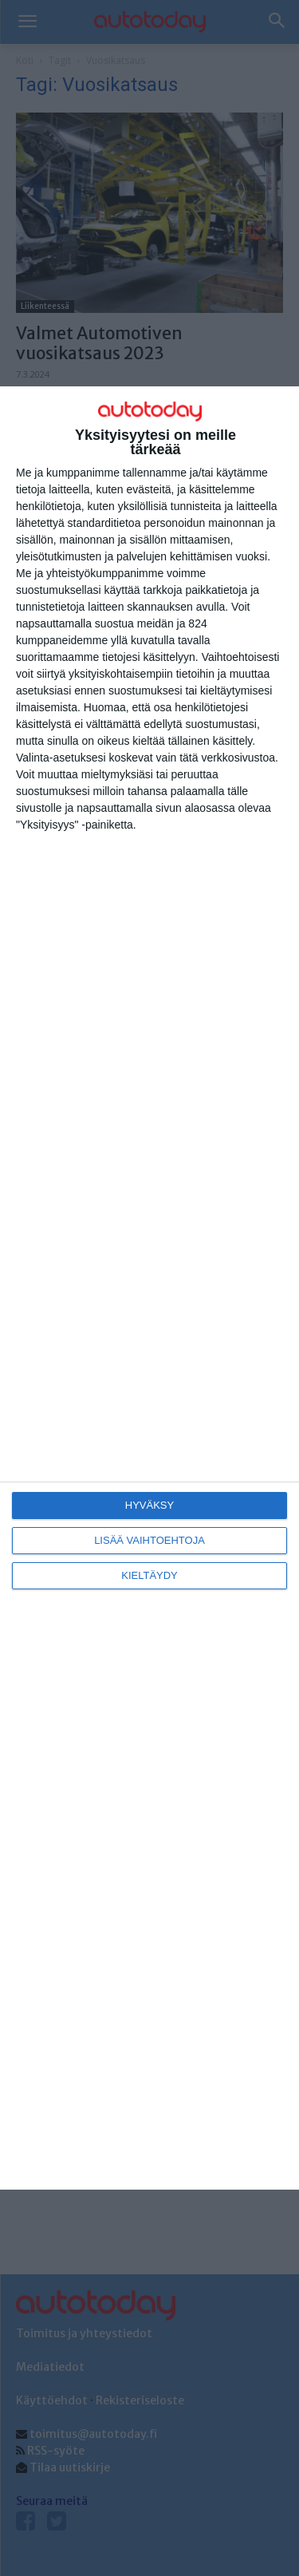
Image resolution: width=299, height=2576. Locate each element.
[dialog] (149, 1288)
